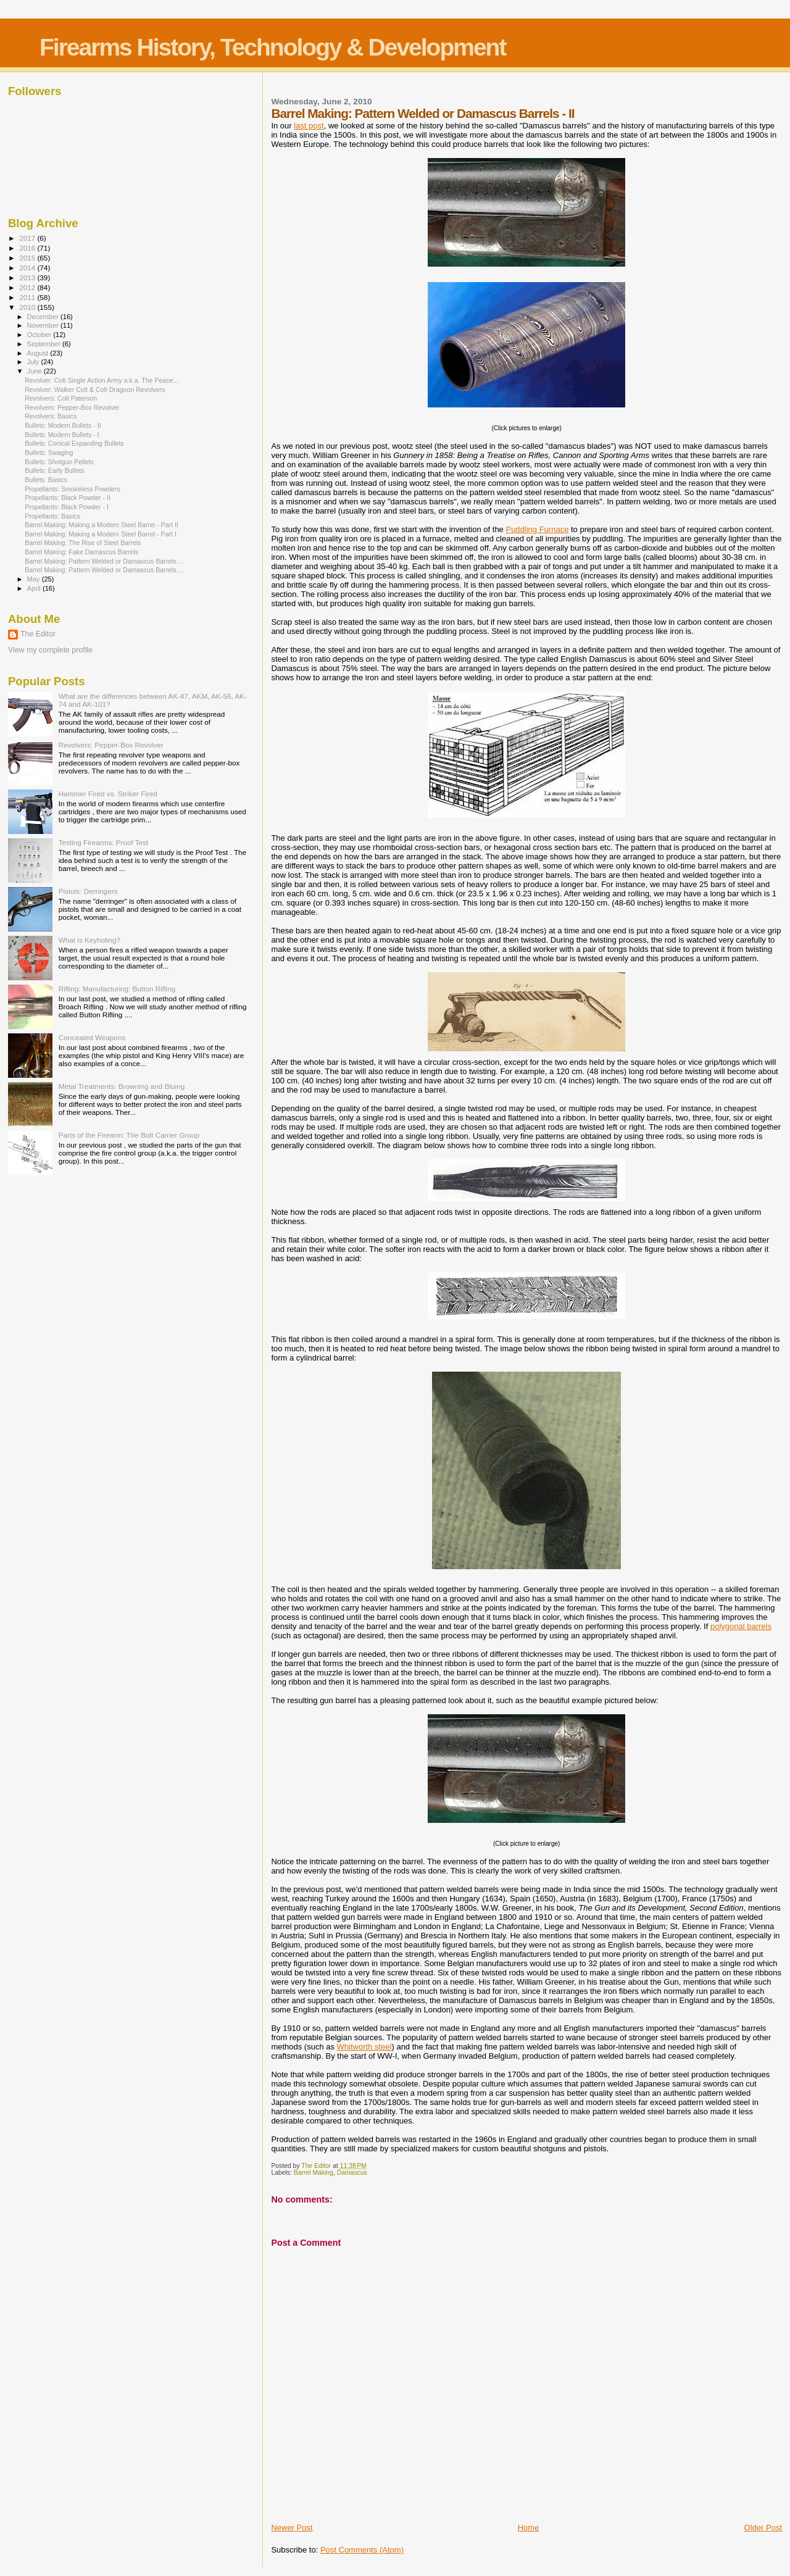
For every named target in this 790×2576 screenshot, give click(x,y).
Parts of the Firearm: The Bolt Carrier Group (129, 1135)
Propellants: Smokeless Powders (72, 489)
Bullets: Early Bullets (54, 470)
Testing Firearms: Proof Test (104, 842)
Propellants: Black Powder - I (67, 507)
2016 (28, 248)
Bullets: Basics (46, 479)
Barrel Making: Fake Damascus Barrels (81, 552)
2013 (28, 277)
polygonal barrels (740, 1626)
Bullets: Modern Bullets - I (62, 434)
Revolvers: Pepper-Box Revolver (72, 407)
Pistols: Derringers (88, 891)
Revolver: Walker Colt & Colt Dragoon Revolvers (95, 389)
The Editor (38, 634)
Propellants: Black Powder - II (67, 497)
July (34, 361)
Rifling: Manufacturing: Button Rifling (117, 989)
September (45, 344)
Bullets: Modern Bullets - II (63, 425)
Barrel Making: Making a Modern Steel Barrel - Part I (101, 534)
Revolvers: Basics (51, 416)
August (39, 353)
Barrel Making (313, 2172)
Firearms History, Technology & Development (272, 47)
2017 (28, 238)
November (43, 325)
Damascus (352, 2172)
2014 (28, 268)
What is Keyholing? (89, 940)
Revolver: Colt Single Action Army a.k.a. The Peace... (101, 380)
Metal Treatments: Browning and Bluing (122, 1086)
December (43, 316)
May (34, 579)
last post (308, 125)
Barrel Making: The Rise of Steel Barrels (83, 542)
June (35, 371)
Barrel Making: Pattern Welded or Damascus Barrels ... (104, 561)
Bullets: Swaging (49, 452)
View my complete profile (50, 650)
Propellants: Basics (52, 516)
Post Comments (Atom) (362, 2549)
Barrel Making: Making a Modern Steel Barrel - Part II (101, 524)
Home (528, 2527)
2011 (28, 297)
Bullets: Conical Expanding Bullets (74, 443)
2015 (28, 258)
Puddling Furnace (536, 529)
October (40, 334)
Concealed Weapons (92, 1037)
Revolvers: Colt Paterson (61, 398)
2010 (28, 307)
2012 (28, 287)
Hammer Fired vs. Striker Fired (108, 794)
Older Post (763, 2527)
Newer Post (291, 2527)
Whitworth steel (364, 2046)
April (35, 588)
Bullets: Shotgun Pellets (59, 461)
